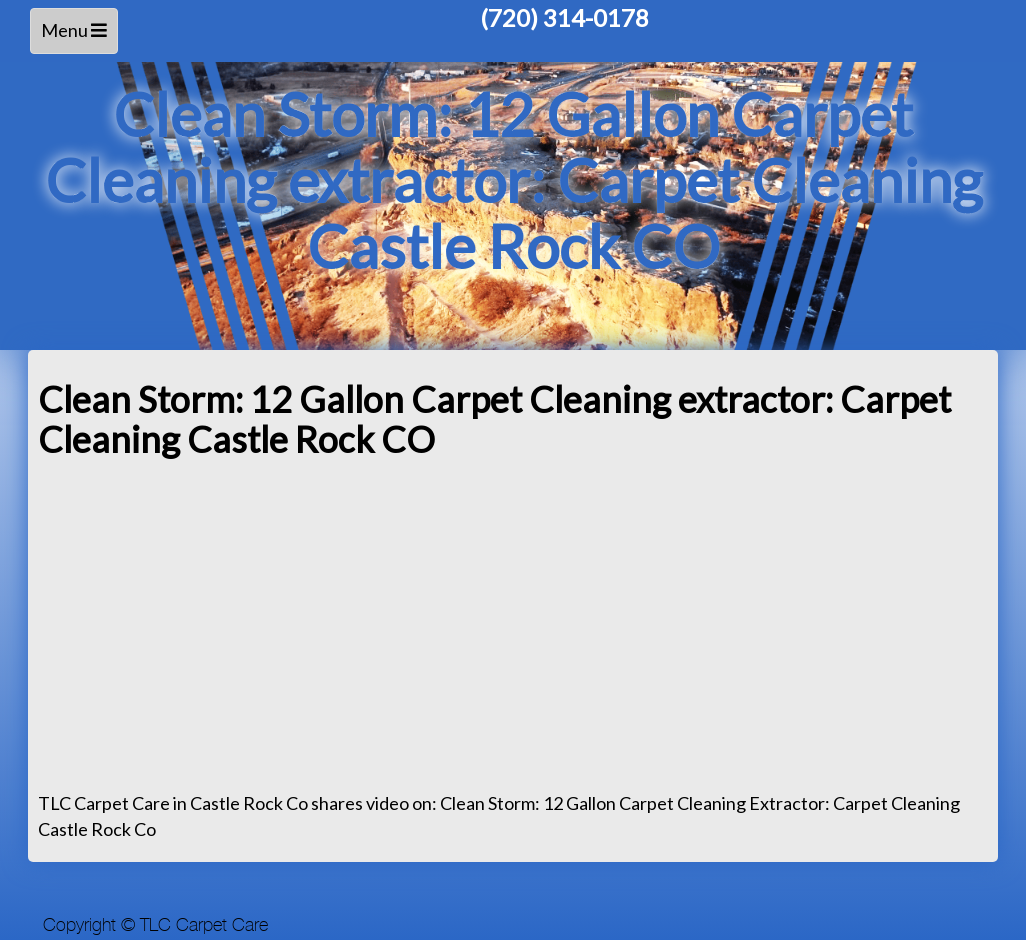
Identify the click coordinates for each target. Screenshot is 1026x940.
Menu (77, 35)
